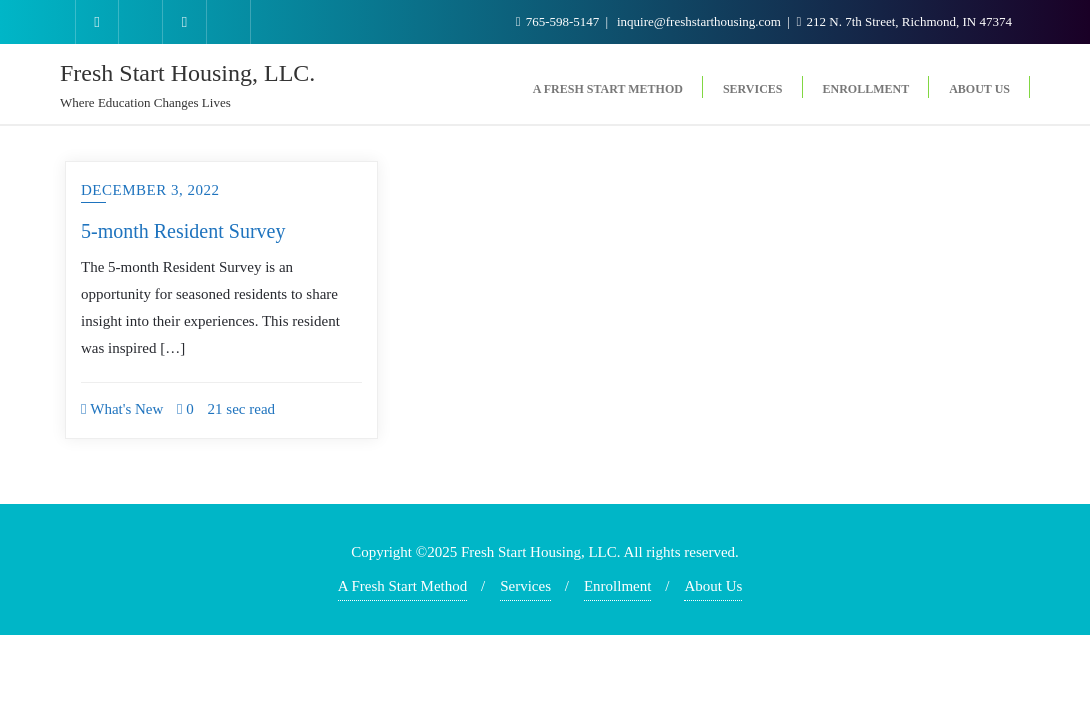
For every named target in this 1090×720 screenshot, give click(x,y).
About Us (713, 586)
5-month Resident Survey (183, 231)
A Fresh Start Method (403, 586)
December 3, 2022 (150, 190)
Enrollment (618, 586)
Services (525, 586)
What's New (122, 409)
